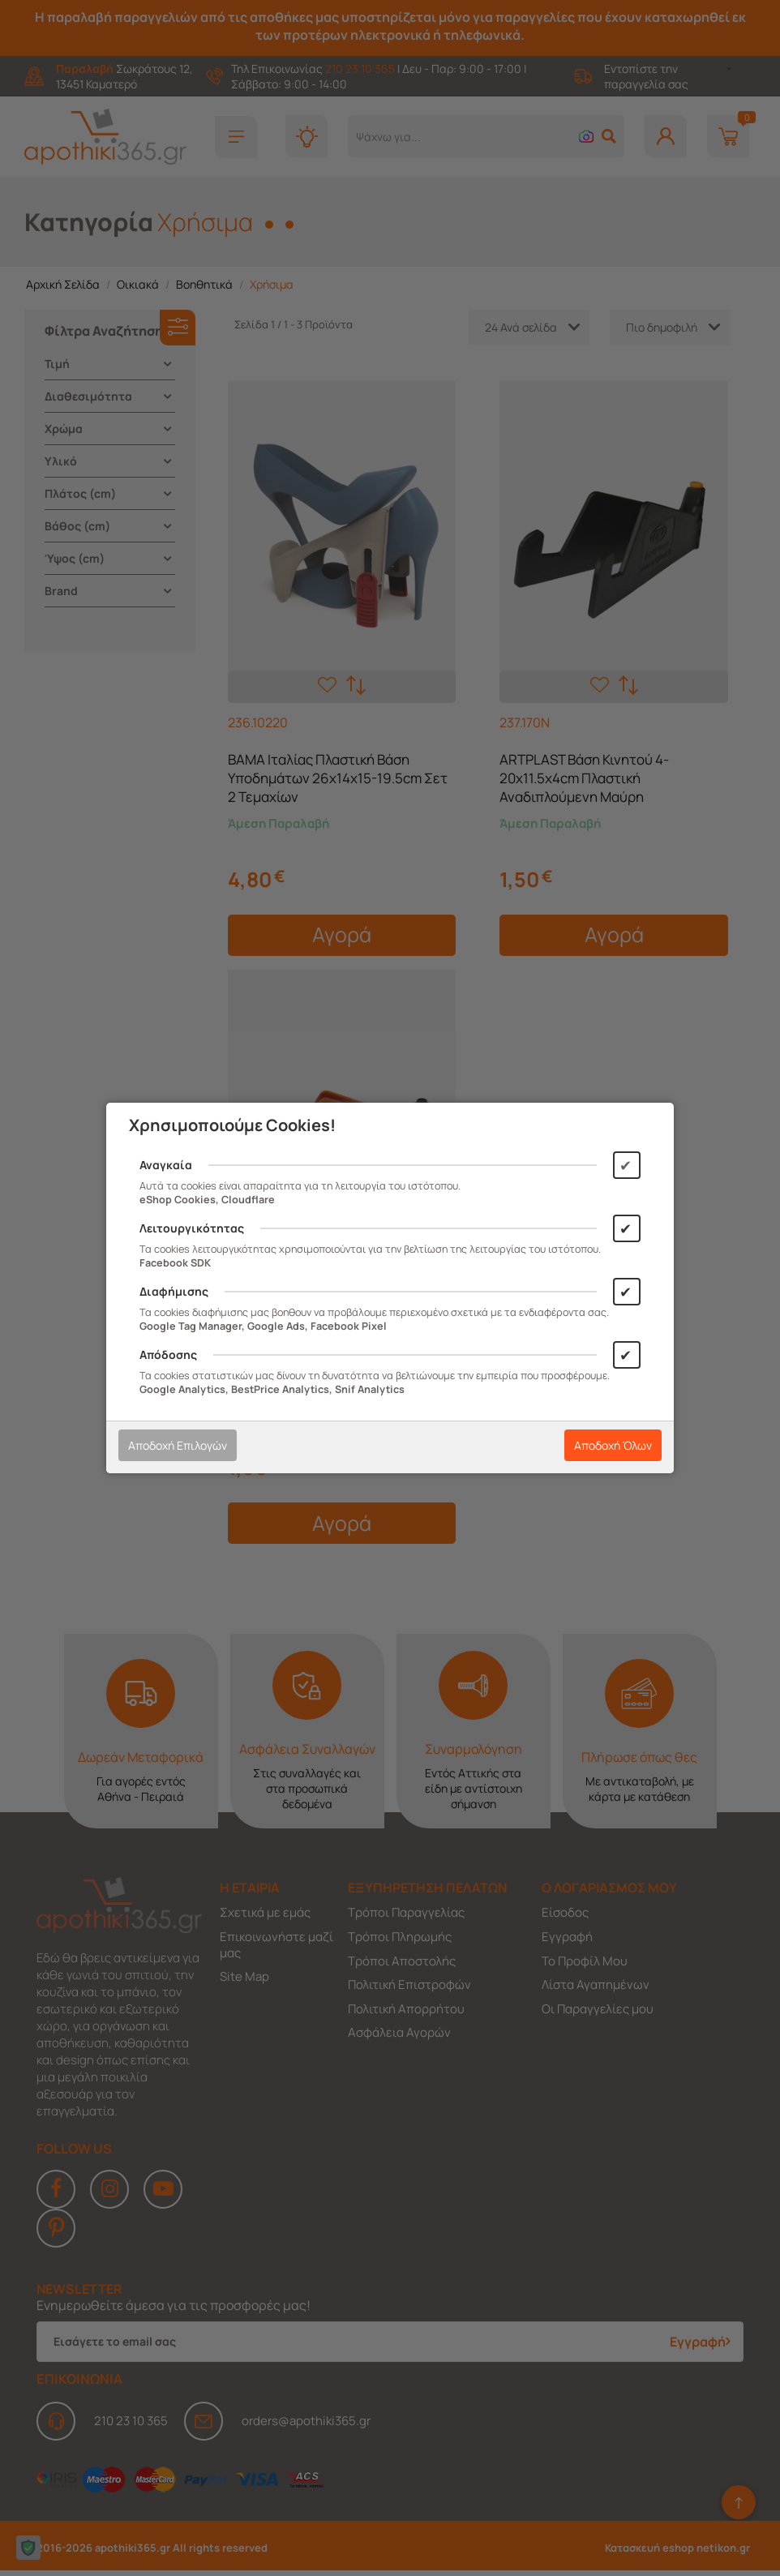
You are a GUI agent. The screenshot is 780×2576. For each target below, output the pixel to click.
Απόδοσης (168, 1354)
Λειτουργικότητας (191, 1228)
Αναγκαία (165, 1164)
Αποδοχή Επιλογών (177, 1445)
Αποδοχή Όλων (613, 1445)
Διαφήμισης (173, 1291)
